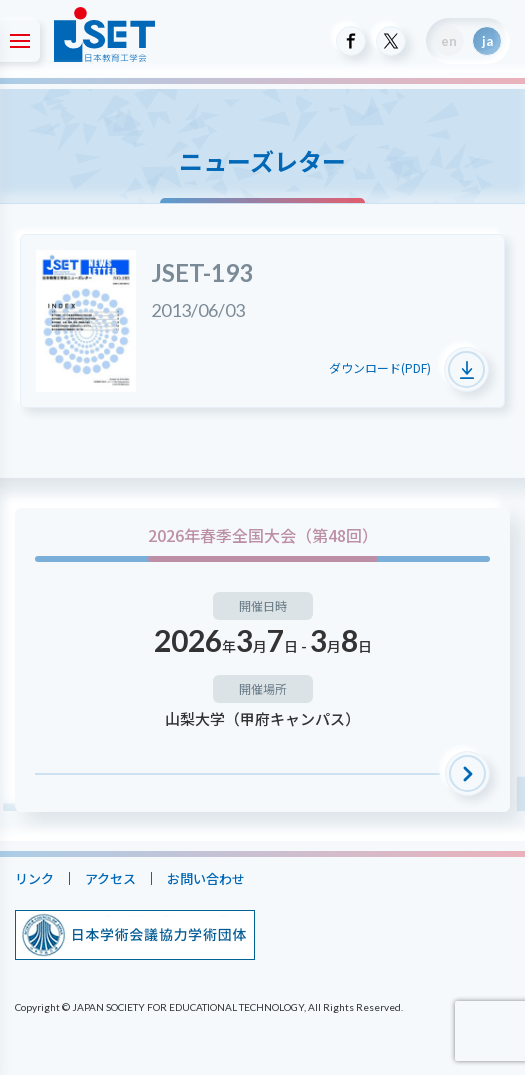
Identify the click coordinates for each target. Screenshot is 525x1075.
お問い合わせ (206, 878)
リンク (34, 878)
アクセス (110, 878)
